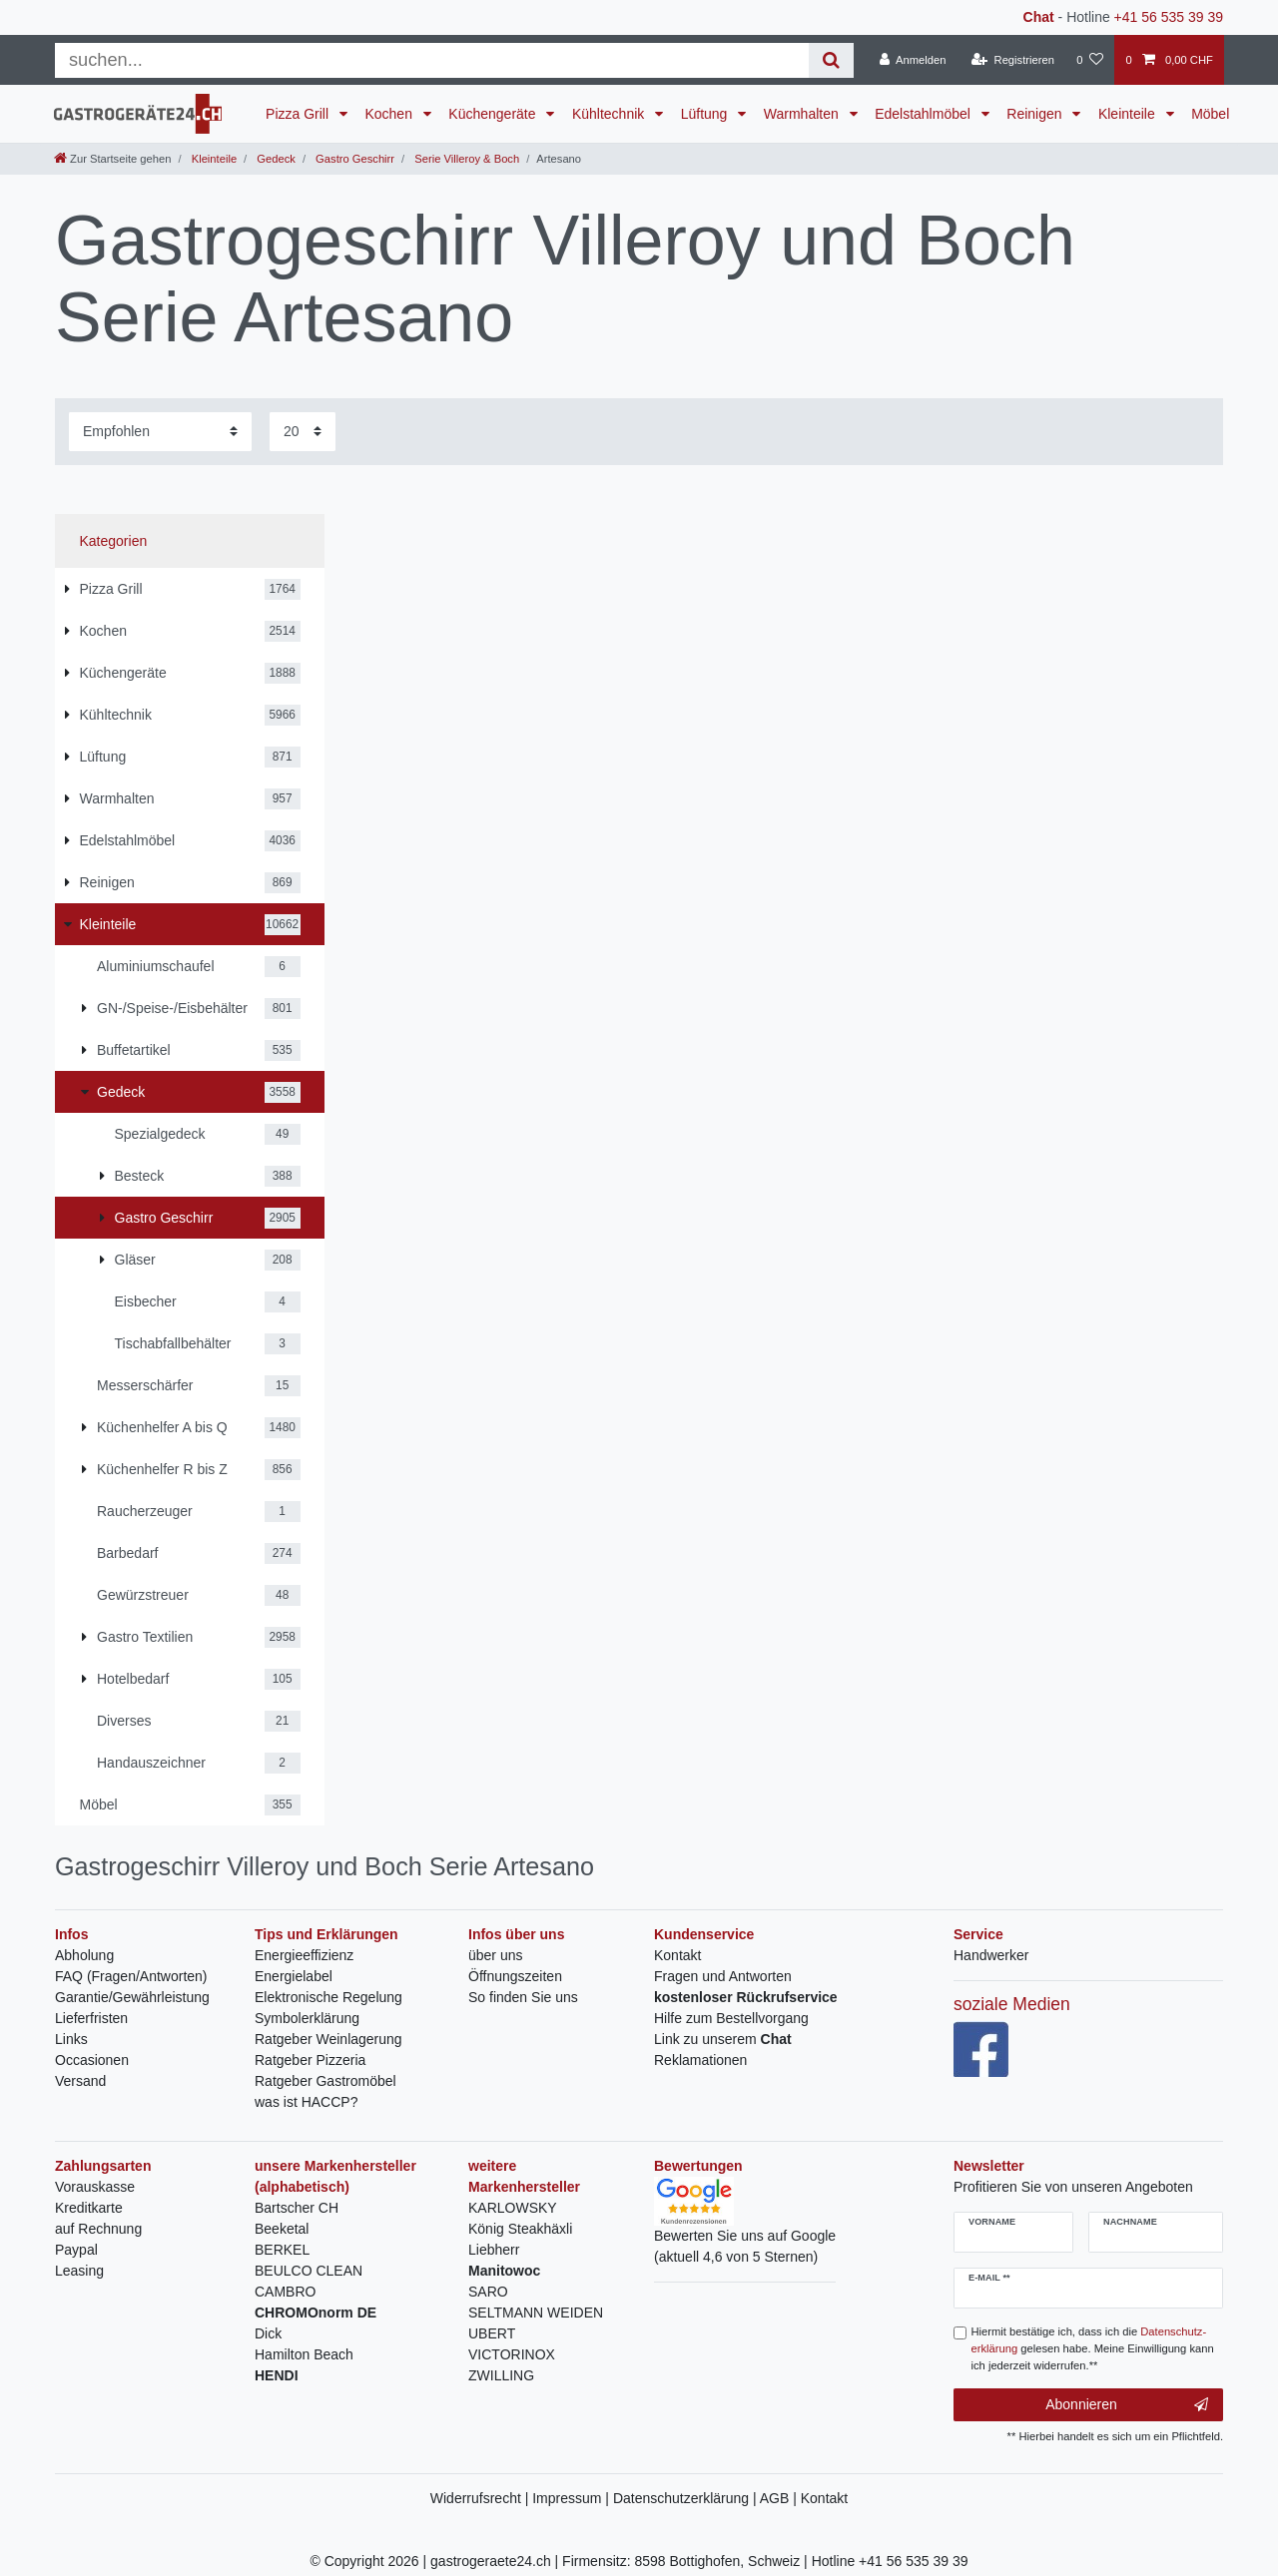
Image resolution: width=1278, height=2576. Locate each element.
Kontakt (677, 1955)
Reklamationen (700, 2060)
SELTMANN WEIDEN (535, 2312)
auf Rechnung (98, 2229)
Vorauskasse (95, 2187)
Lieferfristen (91, 2018)
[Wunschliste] (1089, 60)
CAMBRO (285, 2292)
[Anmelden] (913, 60)
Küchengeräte (493, 114)
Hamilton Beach (304, 2354)
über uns (495, 1955)
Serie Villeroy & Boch (465, 159)
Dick (268, 2333)
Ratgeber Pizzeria (310, 2060)
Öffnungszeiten (515, 1976)
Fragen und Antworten (723, 1976)
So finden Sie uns (523, 1997)
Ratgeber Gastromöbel (325, 2081)
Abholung (84, 1955)
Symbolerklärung (307, 2018)
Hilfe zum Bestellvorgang (731, 2018)
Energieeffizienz (304, 1955)
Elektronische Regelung (328, 1997)
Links (71, 2039)
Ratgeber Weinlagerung (328, 2039)
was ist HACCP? (306, 2102)
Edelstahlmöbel (924, 114)
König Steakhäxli (520, 2229)
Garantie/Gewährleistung (132, 1997)
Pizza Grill (299, 114)
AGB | (780, 2498)
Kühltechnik (610, 114)
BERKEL (282, 2250)
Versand (80, 2081)
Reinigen (1035, 114)
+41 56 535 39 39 (1168, 17)
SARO (488, 2292)
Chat (1038, 17)
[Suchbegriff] (432, 60)
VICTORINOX (511, 2354)
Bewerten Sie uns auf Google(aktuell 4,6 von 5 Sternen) (745, 2228)
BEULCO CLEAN (308, 2271)
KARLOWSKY (512, 2208)
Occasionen (92, 2060)
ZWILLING (501, 2375)
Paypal (76, 2250)
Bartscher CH (296, 2208)
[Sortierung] (160, 431)
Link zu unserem (723, 2039)
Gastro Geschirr (353, 159)
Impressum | (572, 2498)
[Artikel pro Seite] (302, 431)
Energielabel (293, 1976)
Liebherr (493, 2250)
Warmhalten (803, 114)
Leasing (79, 2271)
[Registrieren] (1012, 60)
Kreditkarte (89, 2208)
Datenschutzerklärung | (686, 2498)
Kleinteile (1128, 114)
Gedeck (275, 159)
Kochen (389, 114)
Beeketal (282, 2229)
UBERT (491, 2333)
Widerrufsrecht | (481, 2498)
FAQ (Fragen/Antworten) (131, 1976)
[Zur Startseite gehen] (112, 159)
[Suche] (831, 60)
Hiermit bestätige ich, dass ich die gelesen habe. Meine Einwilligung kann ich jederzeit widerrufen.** (1092, 2348)
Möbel (1210, 114)
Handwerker (991, 1955)
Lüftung (706, 114)
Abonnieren (1126, 2405)
